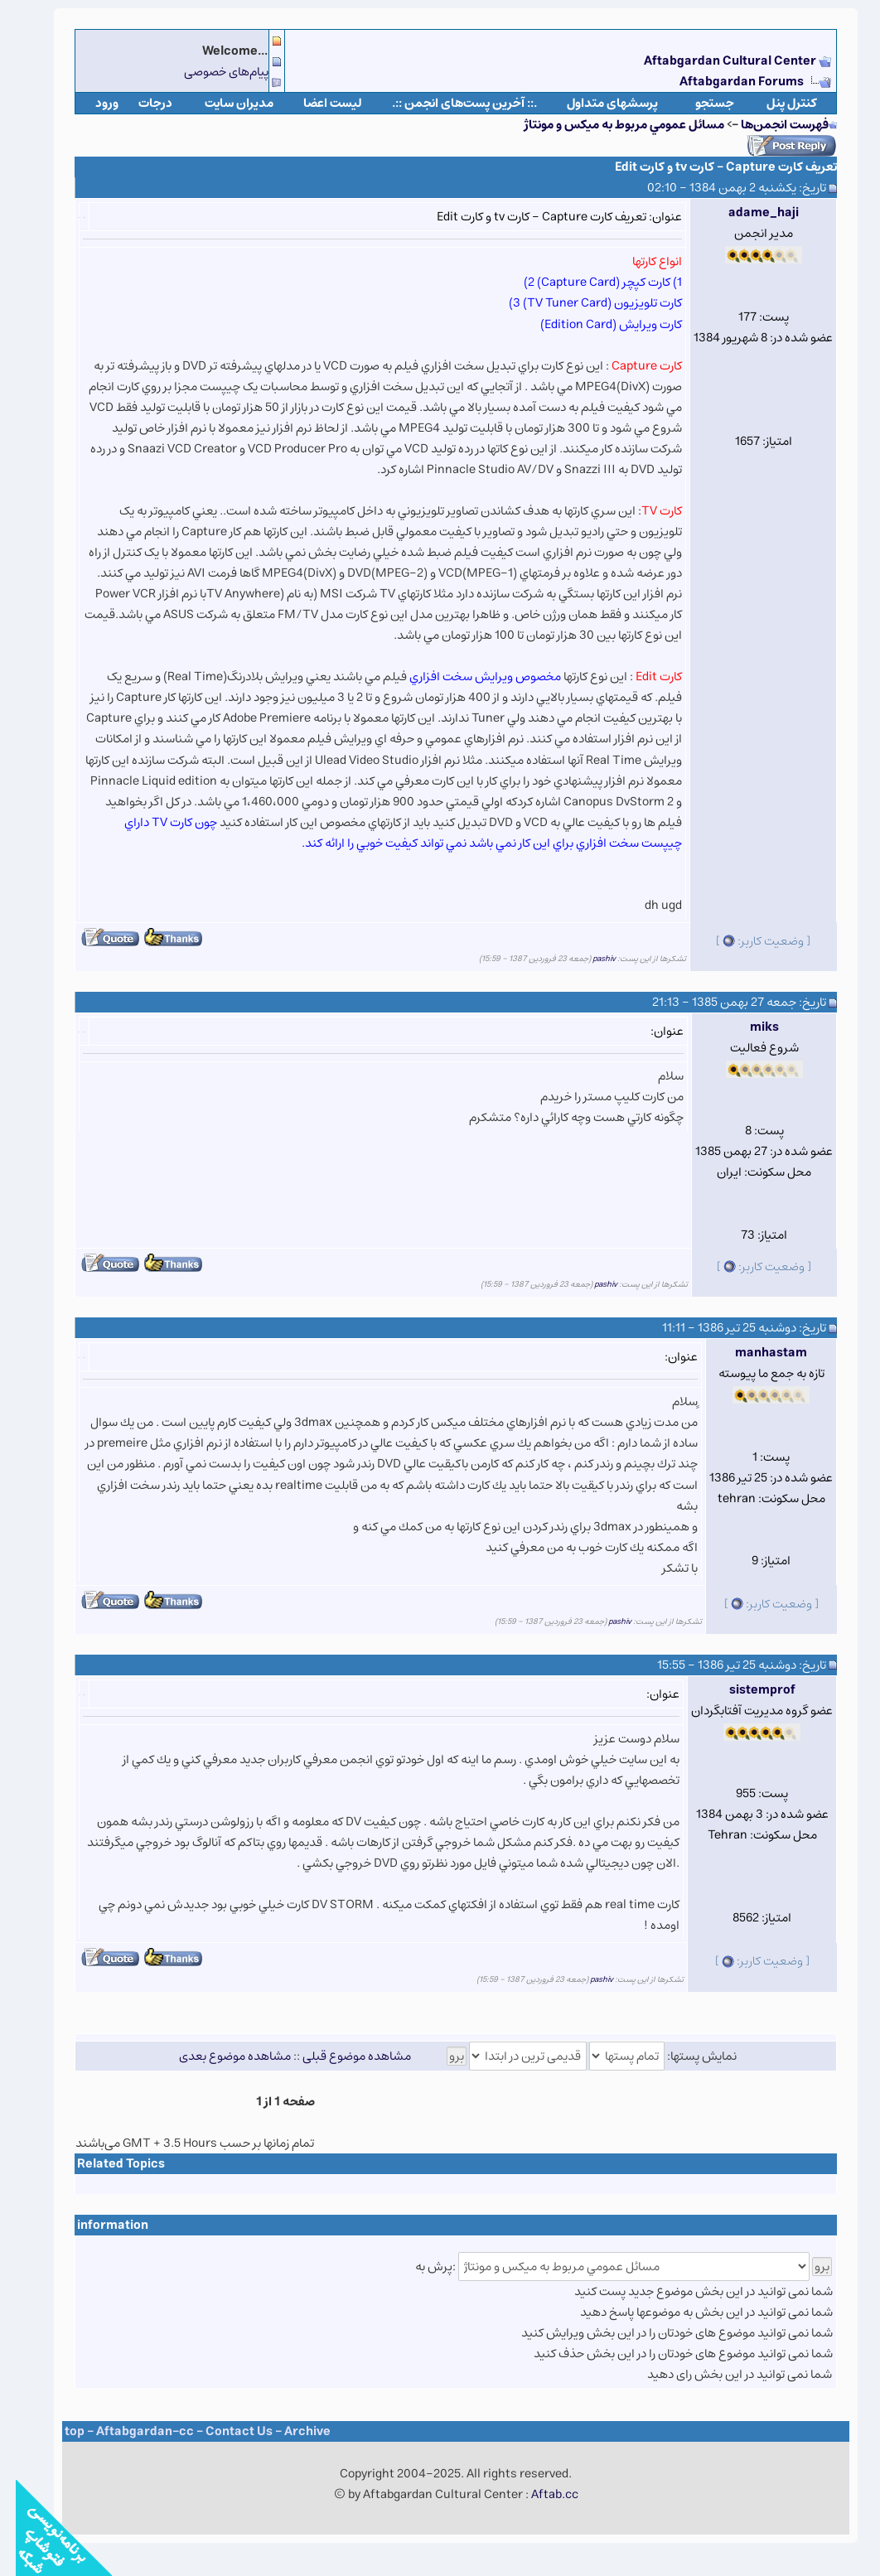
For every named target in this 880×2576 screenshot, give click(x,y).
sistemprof (746, 1690)
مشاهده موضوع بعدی (219, 2056)
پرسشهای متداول (596, 103)
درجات (140, 103)
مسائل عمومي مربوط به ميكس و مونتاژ (608, 125)
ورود (91, 103)
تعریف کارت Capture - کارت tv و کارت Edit (710, 167)
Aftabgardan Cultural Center (715, 61)
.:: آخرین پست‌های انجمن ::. (448, 103)
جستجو (698, 103)
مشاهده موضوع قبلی (341, 2056)
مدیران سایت (223, 103)
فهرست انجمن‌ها (769, 125)
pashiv (588, 958)
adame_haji (748, 212)
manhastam (755, 1352)
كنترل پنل (776, 103)
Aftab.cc (539, 2494)
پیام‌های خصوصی (210, 71)
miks (748, 1027)
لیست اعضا (317, 103)
